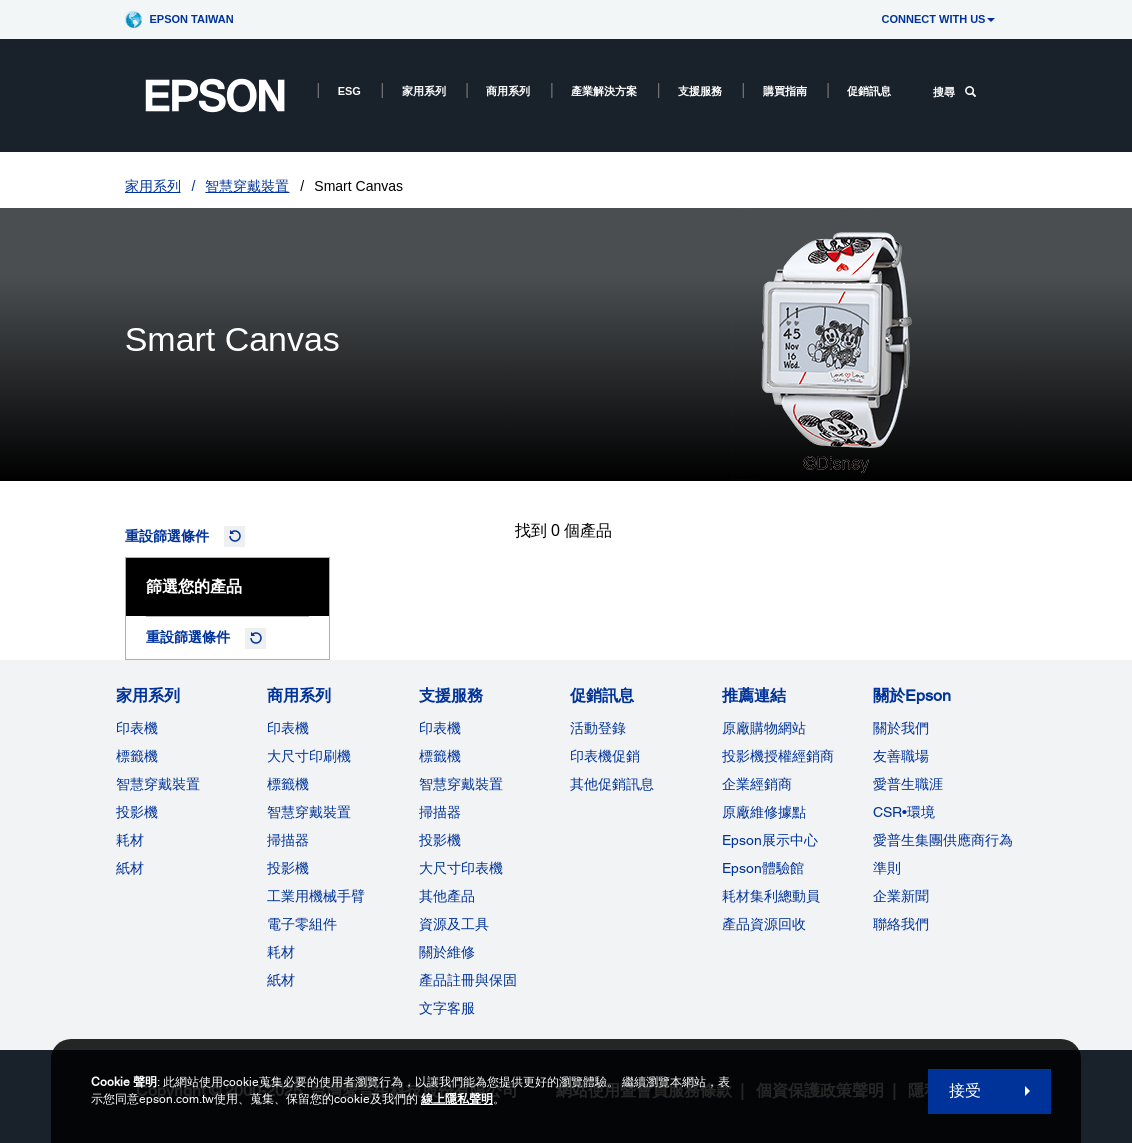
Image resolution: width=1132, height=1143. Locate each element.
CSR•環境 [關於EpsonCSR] (904, 812)
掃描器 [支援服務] (440, 812)
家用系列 (424, 91)
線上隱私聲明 (457, 1099)
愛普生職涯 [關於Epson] (908, 784)
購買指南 (785, 91)
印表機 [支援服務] (440, 728)
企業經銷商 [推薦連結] (757, 784)
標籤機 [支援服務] (440, 756)
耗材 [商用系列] (281, 952)
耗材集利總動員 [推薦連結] (771, 896)
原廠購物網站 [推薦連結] (764, 728)
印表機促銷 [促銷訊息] (605, 756)
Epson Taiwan (192, 19)
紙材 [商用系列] (281, 980)
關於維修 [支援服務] (447, 952)
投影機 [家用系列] (137, 812)
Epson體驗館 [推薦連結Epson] (763, 868)
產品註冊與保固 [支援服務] (468, 980)
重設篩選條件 (167, 536)
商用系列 (508, 91)
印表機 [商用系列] (288, 728)
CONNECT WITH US (939, 19)
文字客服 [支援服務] (447, 1008)
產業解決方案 (604, 91)
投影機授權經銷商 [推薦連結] (778, 756)
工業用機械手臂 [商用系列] (316, 896)
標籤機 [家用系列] (137, 756)
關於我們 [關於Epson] (901, 728)
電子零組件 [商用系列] (302, 924)
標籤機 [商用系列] (288, 784)
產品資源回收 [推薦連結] (764, 924)
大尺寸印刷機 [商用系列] (309, 756)
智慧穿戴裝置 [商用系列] (309, 812)
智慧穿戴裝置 (247, 186)
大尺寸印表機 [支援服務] (461, 868)
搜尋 (954, 92)
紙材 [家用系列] (130, 868)
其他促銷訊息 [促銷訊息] (612, 784)
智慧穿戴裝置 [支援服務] (461, 784)
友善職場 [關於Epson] (901, 756)
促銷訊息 (869, 91)
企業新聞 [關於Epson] (901, 896)
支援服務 (700, 91)
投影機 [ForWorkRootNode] (288, 868)
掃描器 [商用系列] (288, 840)
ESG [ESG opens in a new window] (349, 91)
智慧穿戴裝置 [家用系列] (158, 784)
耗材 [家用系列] (130, 840)
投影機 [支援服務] (440, 840)
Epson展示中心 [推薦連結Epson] (770, 840)
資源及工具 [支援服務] (454, 924)
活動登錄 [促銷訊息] (598, 728)
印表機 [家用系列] (137, 728)
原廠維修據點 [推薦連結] (764, 812)
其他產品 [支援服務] (447, 896)
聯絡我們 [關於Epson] (901, 924)
